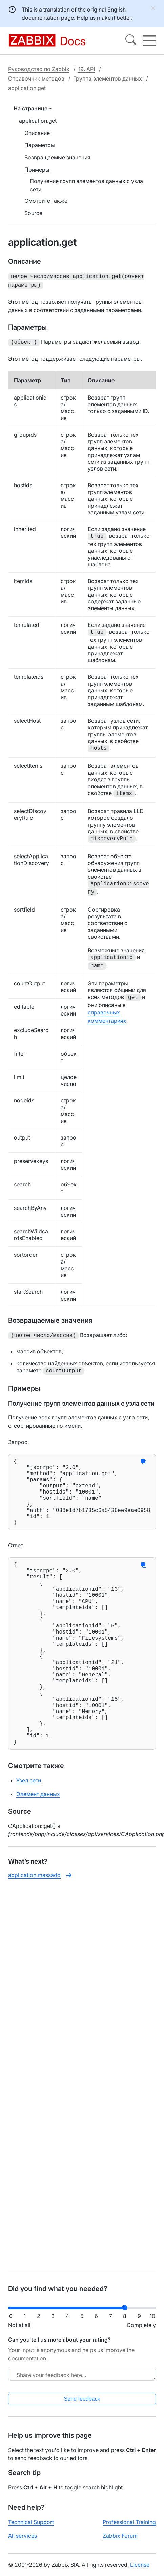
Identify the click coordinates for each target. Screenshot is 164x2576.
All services (22, 2535)
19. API (86, 69)
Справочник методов (36, 78)
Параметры (39, 145)
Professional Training (129, 2522)
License (139, 2564)
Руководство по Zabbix (38, 69)
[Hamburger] (149, 40)
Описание (37, 132)
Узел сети (28, 1833)
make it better (114, 17)
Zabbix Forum (120, 2535)
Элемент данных (38, 1846)
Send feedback (82, 2399)
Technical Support (31, 2522)
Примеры (36, 169)
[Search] (130, 40)
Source (33, 213)
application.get (38, 120)
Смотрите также (45, 200)
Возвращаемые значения (57, 157)
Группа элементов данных (107, 78)
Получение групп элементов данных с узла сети (86, 185)
